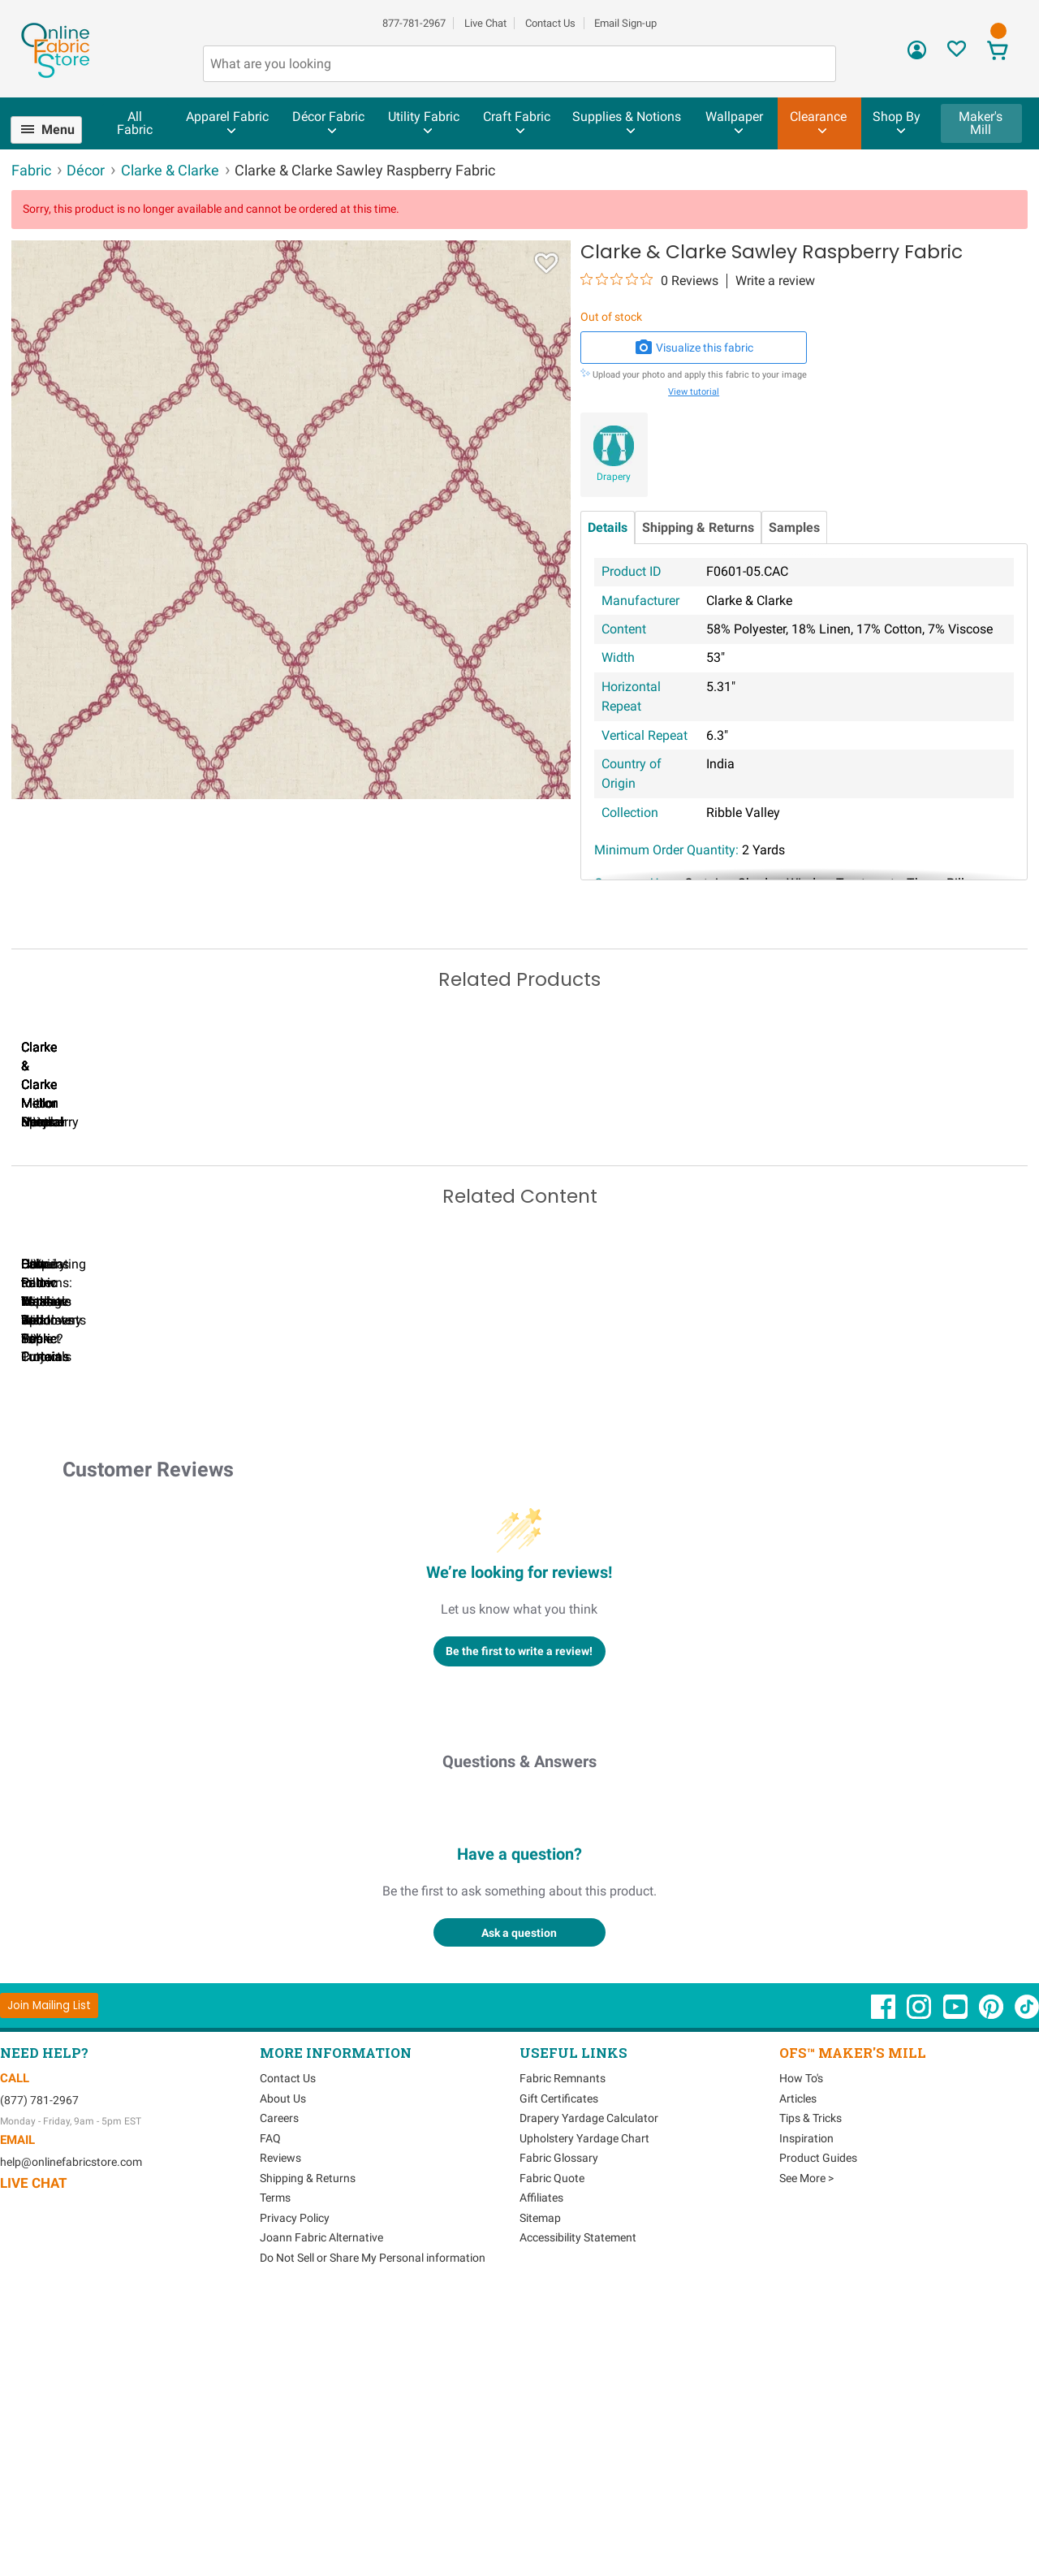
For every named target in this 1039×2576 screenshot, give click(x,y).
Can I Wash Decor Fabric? (291, 1611)
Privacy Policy (295, 2490)
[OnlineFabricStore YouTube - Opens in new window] (956, 2288)
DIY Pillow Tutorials (665, 1611)
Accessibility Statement (578, 2511)
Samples (794, 527)
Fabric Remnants (563, 2351)
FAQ (270, 2411)
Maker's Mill (980, 123)
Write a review (775, 281)
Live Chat (485, 23)
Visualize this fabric (694, 347)
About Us (283, 2371)
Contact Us (550, 23)
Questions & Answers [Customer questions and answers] (519, 2035)
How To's (801, 2351)
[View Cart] (997, 52)
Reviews (280, 2431)
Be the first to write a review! (519, 1923)
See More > (806, 2450)
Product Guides (818, 2431)
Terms (275, 2471)
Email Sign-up (625, 23)
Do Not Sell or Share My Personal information (372, 2530)
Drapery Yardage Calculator (589, 2391)
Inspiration (806, 2411)
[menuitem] (53, 130)
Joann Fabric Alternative (321, 2511)
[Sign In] (917, 56)
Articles (798, 2371)
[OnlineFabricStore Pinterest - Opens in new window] (992, 2288)
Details (607, 527)
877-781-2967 (414, 23)
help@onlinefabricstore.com (71, 2435)
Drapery (614, 476)
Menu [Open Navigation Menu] (58, 129)
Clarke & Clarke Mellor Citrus (105, 1249)
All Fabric (135, 123)
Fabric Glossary (559, 2431)
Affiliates (541, 2471)
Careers (279, 2391)
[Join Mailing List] (49, 2278)
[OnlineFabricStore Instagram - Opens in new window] (920, 2288)
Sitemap (540, 2490)
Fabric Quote (552, 2450)
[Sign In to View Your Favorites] (956, 53)
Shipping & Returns (698, 527)
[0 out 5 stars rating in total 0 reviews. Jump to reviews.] (649, 280)
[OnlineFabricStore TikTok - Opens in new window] (1027, 2288)
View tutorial (693, 392)
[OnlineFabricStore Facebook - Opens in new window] (884, 2288)
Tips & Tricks (810, 2391)
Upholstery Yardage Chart (584, 2411)
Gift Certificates (559, 2371)
